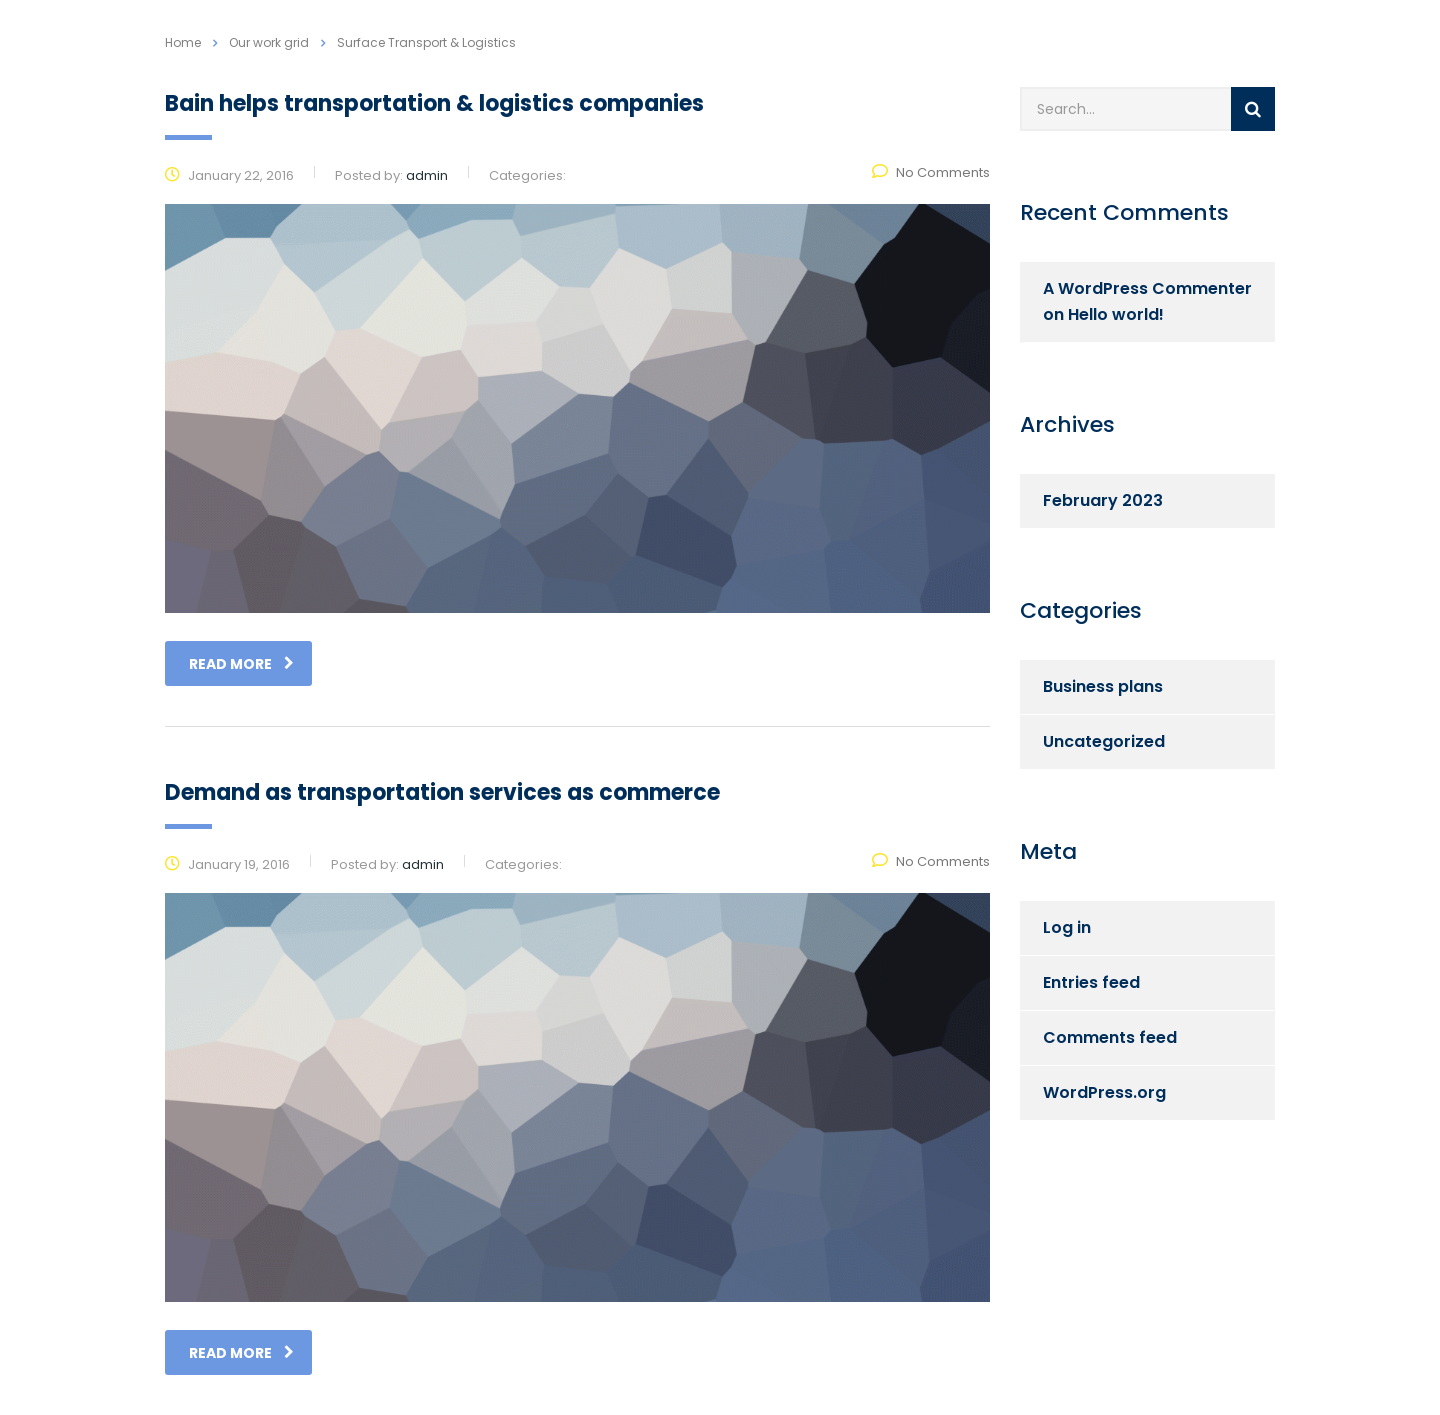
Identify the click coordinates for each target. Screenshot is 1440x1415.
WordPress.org (1104, 1092)
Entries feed (1091, 982)
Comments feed (1110, 1037)
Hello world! (1116, 314)
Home (183, 42)
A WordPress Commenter (1147, 288)
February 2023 (1103, 500)
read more (241, 664)
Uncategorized (1104, 741)
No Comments (931, 172)
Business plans (1103, 686)
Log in (1067, 927)
